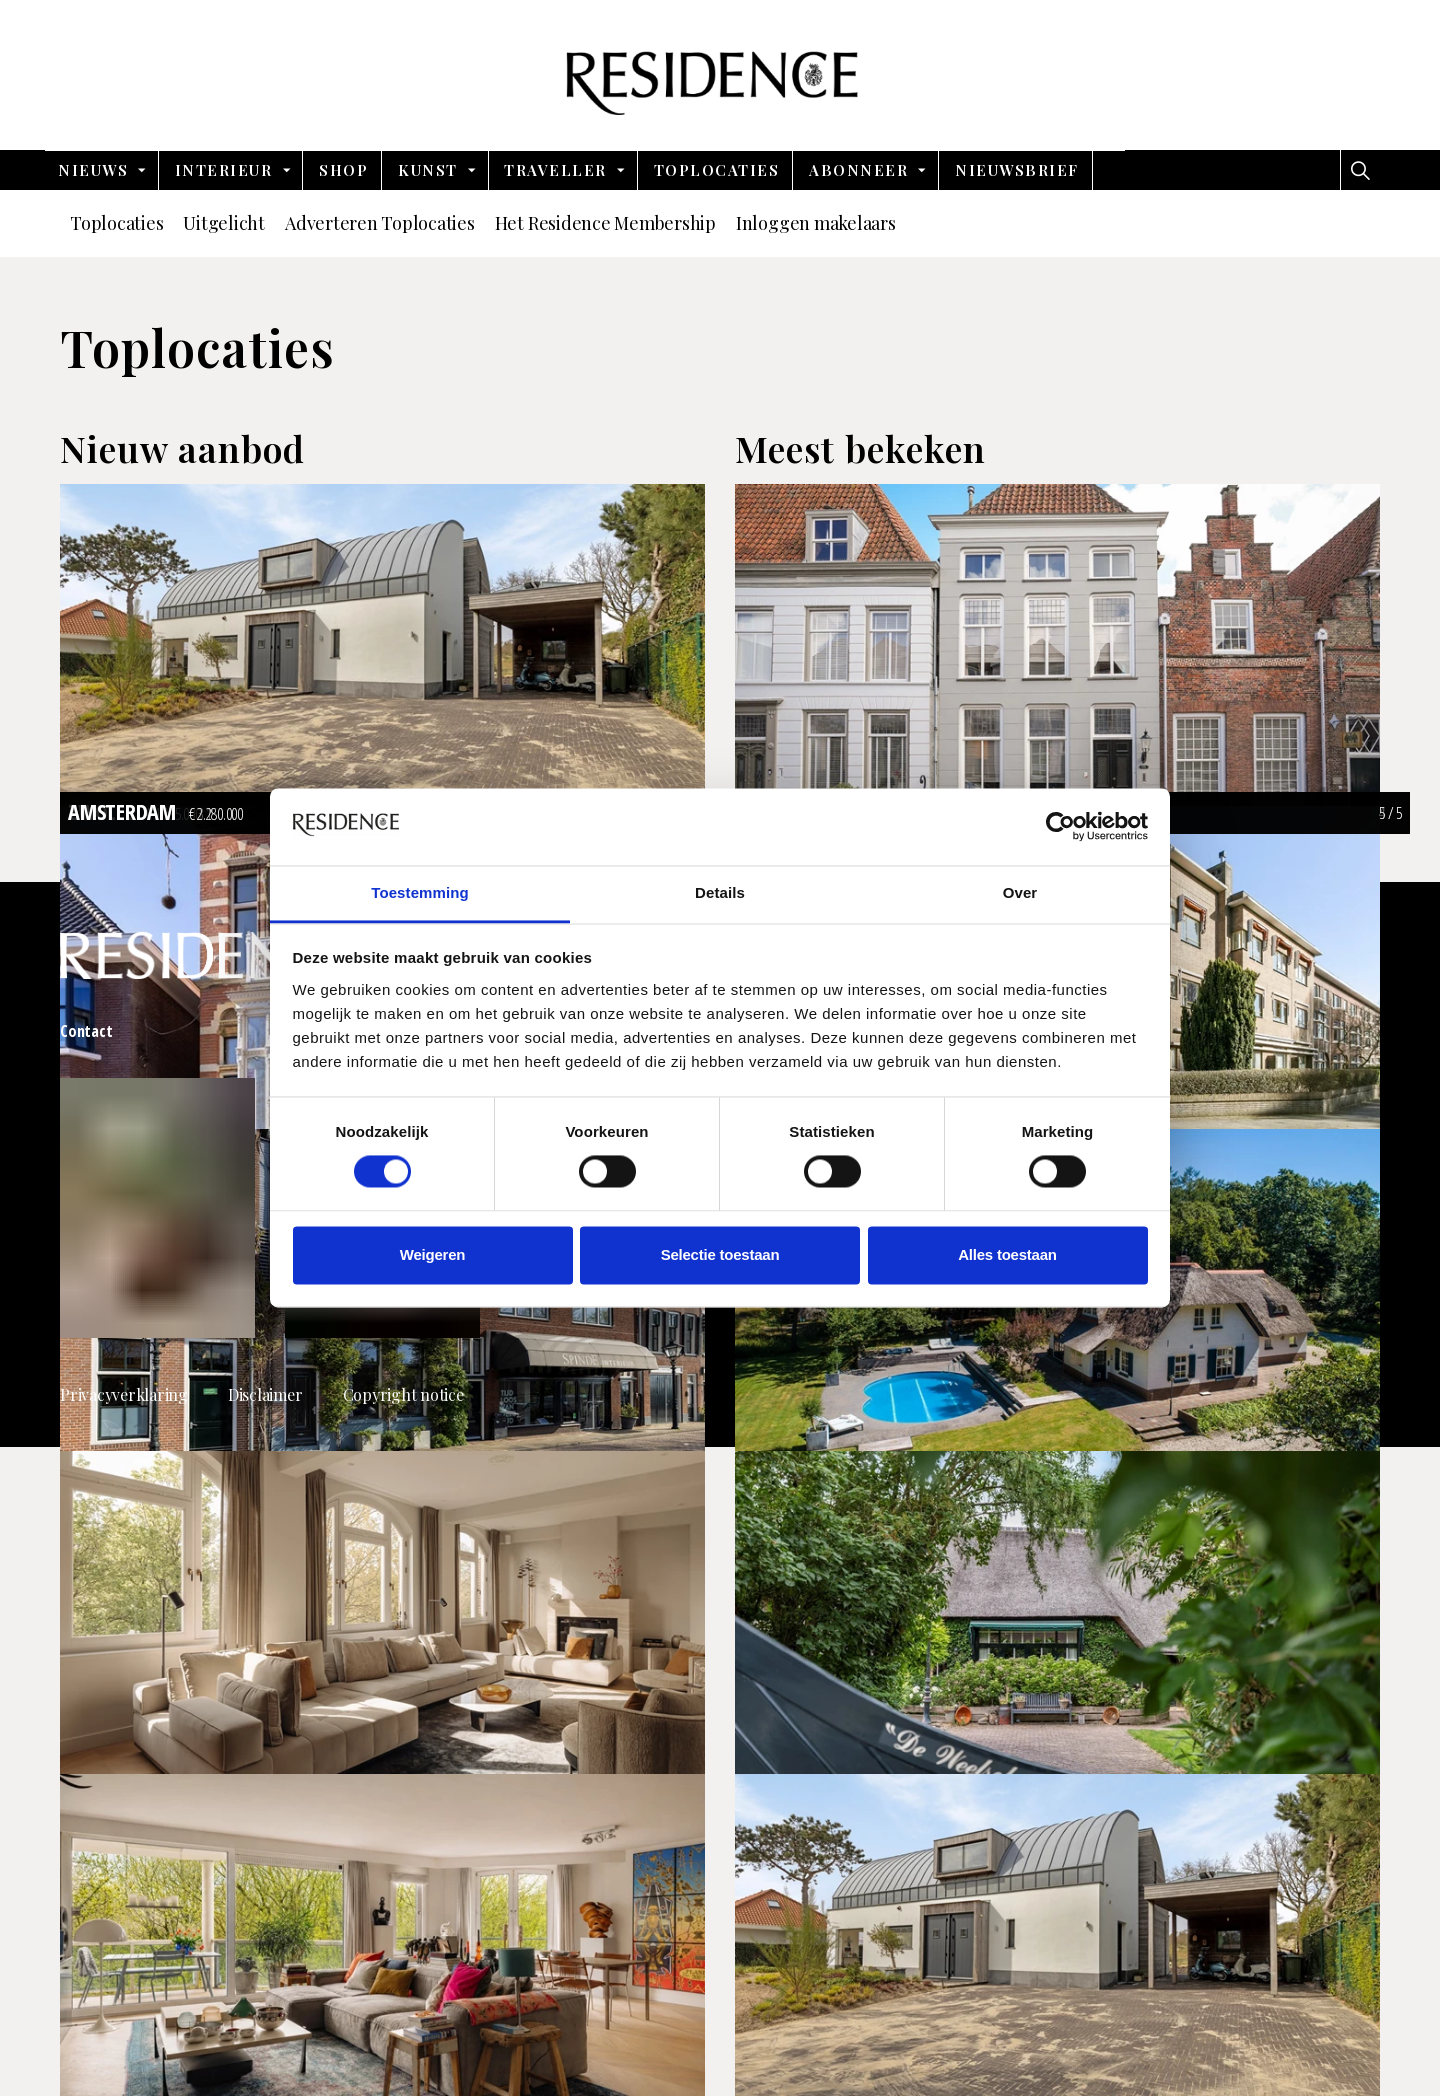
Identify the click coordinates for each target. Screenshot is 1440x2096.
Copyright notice (403, 1394)
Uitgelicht (224, 223)
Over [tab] (1020, 892)
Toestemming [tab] (420, 892)
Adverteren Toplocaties (380, 223)
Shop (343, 170)
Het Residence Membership (605, 223)
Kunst (428, 170)
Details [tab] (720, 892)
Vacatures (1082, 1031)
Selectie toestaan (720, 1254)
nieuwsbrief (1017, 170)
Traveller (555, 170)
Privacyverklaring (124, 1394)
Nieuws (93, 170)
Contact (86, 1031)
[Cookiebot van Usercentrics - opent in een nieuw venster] (1060, 827)
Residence (720, 75)
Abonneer (858, 170)
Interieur (224, 170)
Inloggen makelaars (816, 223)
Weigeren (432, 1254)
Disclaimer (265, 1394)
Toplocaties (717, 170)
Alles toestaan (1007, 1254)
